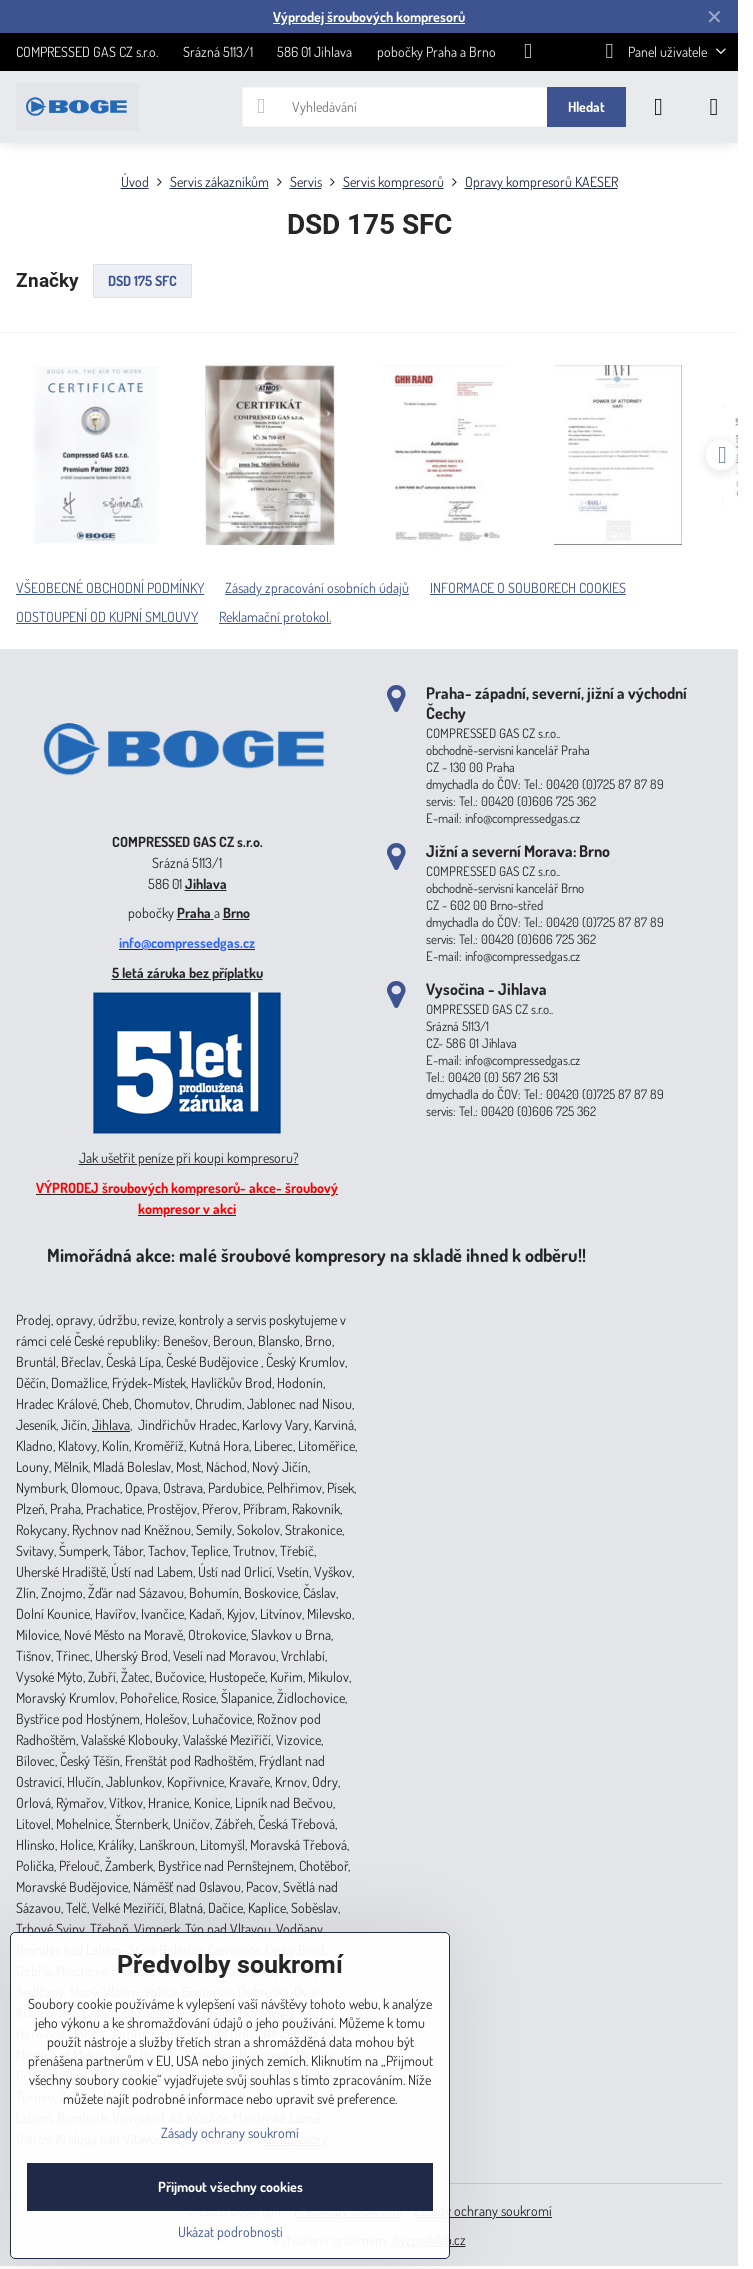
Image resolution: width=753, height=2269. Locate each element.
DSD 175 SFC (142, 280)
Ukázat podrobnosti (230, 2231)
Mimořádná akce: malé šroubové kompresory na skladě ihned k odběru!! (316, 1254)
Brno (236, 912)
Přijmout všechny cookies (230, 2186)
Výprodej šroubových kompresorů (369, 16)
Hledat (586, 106)
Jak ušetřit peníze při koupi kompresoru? (189, 1157)
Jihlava (206, 883)
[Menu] (714, 107)
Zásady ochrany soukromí (483, 2210)
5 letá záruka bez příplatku (187, 972)
